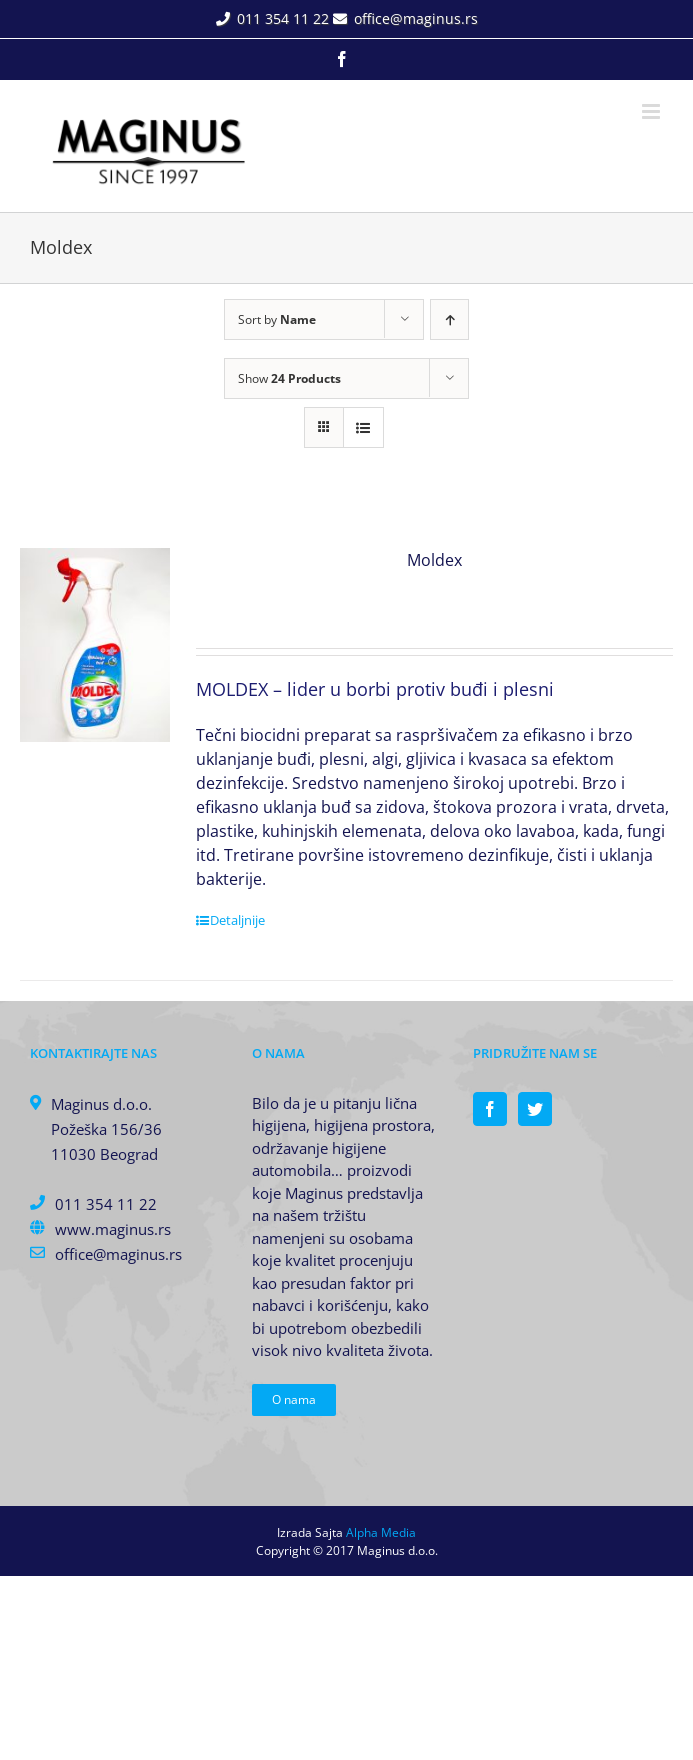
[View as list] (363, 427)
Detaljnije (237, 920)
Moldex (434, 560)
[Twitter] (535, 1109)
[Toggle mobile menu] (652, 111)
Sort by (277, 319)
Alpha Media (381, 1532)
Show (289, 378)
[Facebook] (490, 1109)
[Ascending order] (449, 319)
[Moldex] (95, 645)
